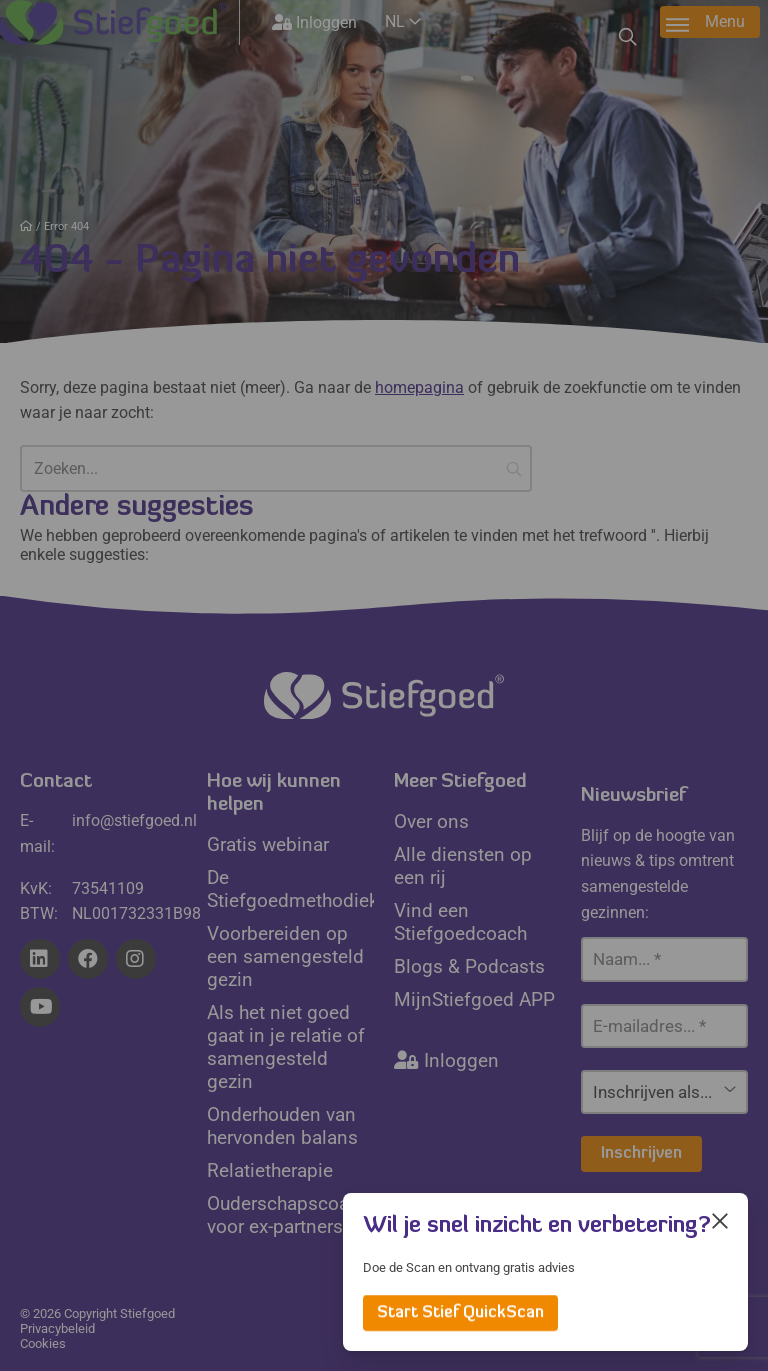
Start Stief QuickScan (460, 1313)
